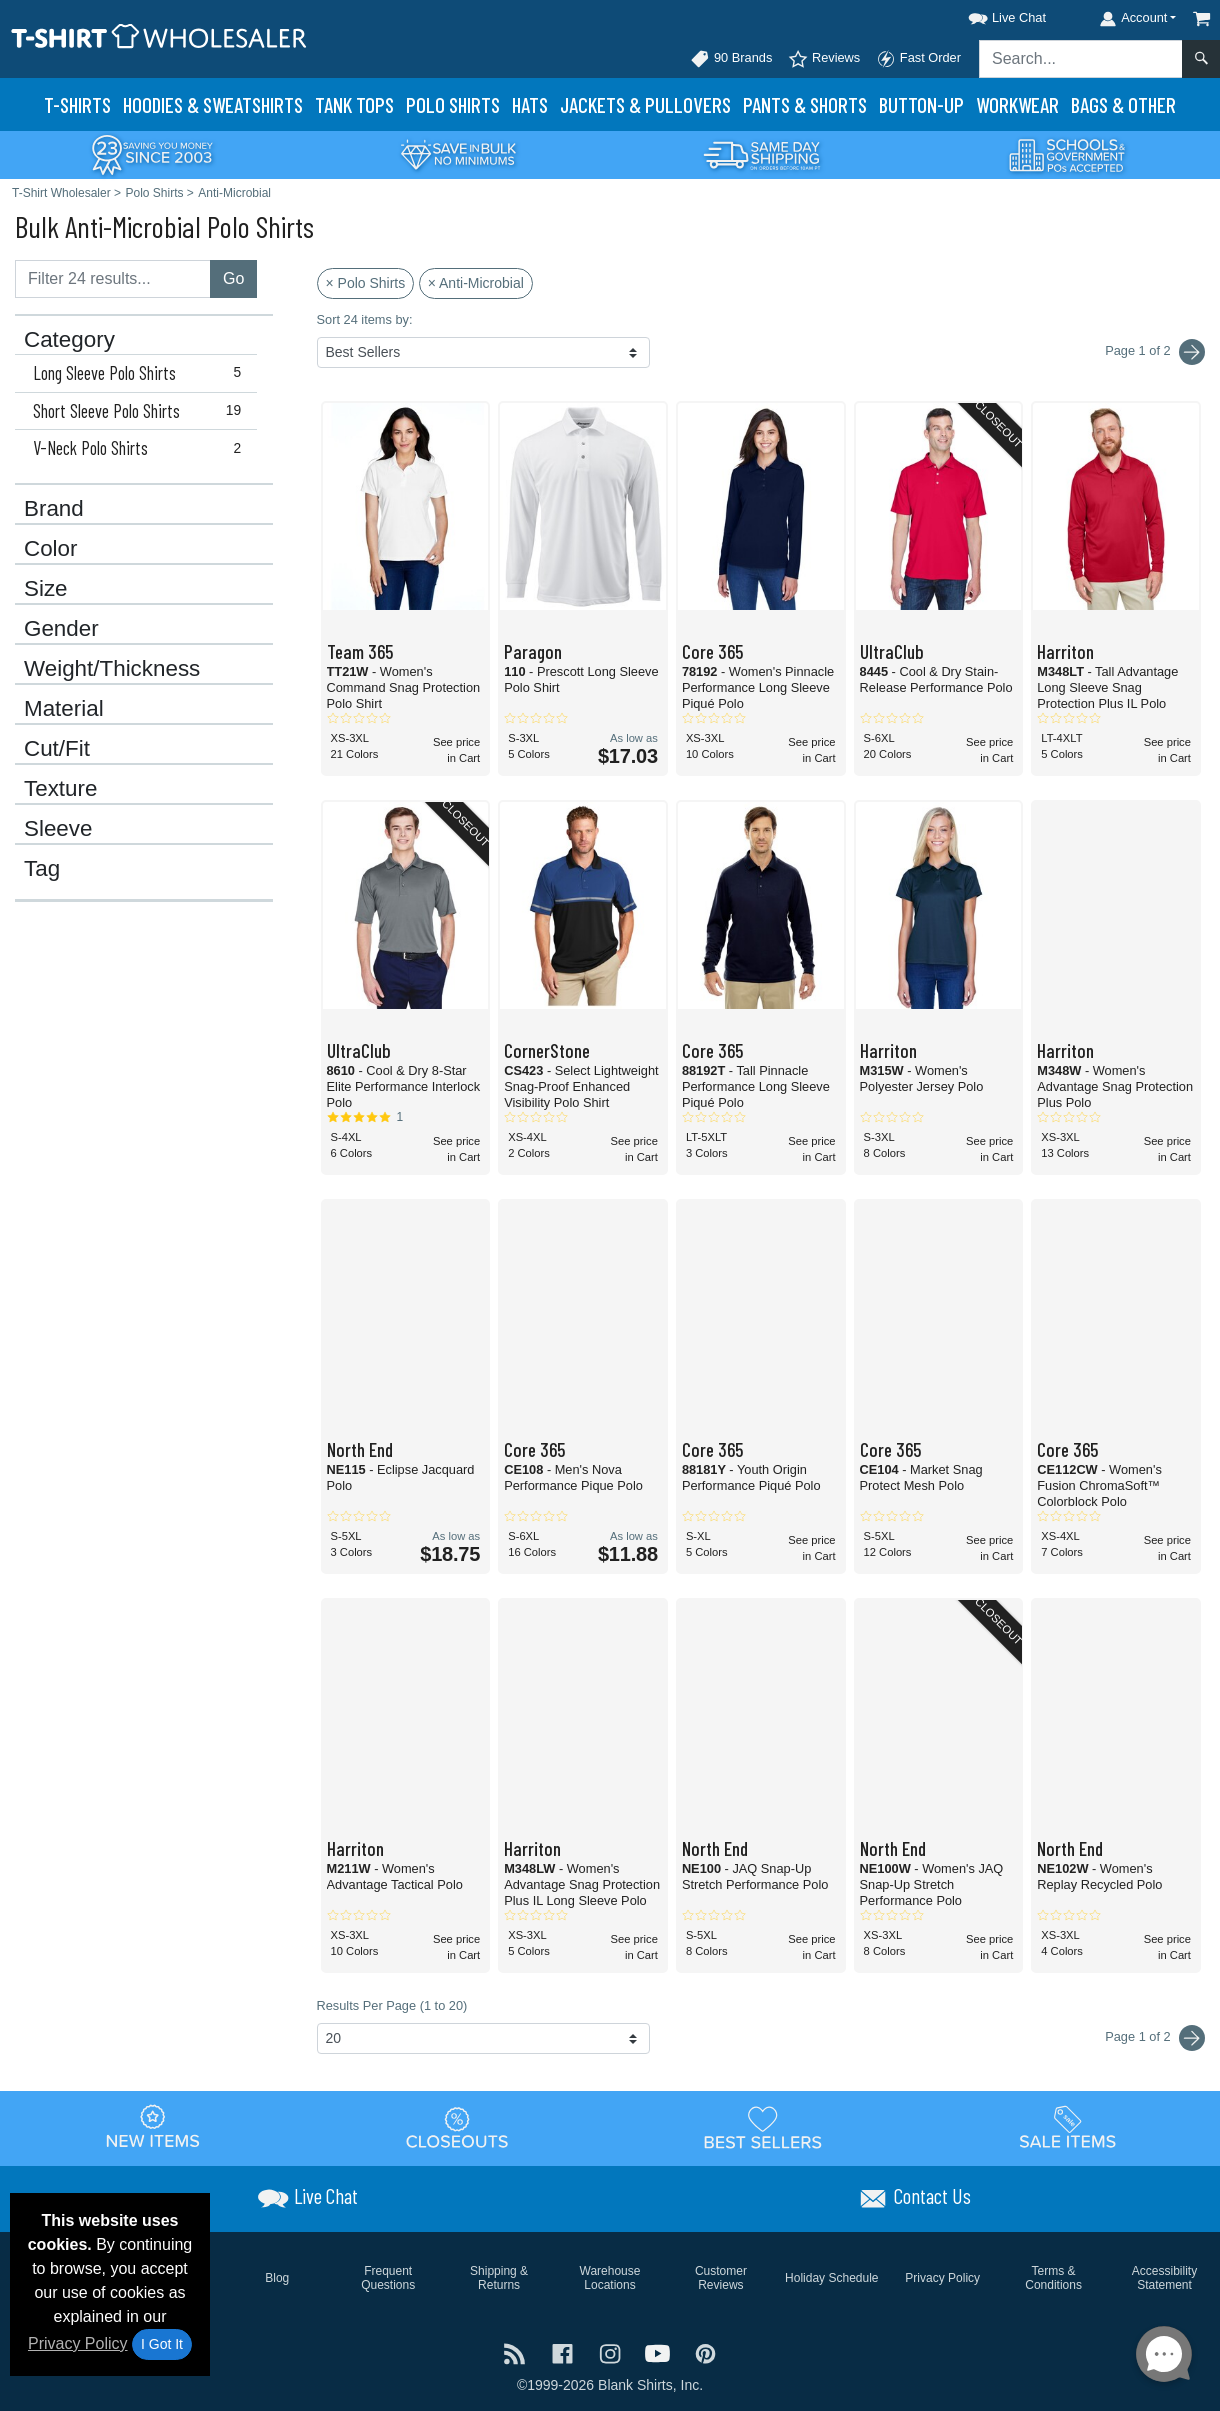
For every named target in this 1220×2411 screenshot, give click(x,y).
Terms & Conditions (1053, 2278)
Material (64, 709)
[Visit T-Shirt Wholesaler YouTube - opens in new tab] (660, 2351)
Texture (60, 789)
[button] (989, 14)
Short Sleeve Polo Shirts (141, 411)
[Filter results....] (113, 279)
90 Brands (731, 59)
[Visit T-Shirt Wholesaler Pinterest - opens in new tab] (705, 2351)
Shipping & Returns (499, 2278)
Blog (277, 2278)
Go (233, 278)
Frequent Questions (388, 2278)
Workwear (1017, 104)
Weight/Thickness (112, 669)
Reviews (824, 59)
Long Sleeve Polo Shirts (141, 373)
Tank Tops (354, 104)
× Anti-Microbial (476, 283)
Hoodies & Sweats (213, 104)
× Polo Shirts (366, 283)
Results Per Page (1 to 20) (392, 2005)
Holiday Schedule (831, 2278)
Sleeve (58, 829)
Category (69, 340)
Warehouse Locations (610, 2278)
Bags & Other (1123, 104)
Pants (805, 104)
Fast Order (918, 59)
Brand (54, 509)
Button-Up (921, 104)
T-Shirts (77, 104)
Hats (530, 104)
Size (46, 589)
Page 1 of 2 (1155, 2038)
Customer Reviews (721, 2278)
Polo (453, 104)
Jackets (645, 104)
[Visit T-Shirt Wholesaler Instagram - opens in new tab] (612, 2351)
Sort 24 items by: (365, 319)
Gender (61, 629)
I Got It (162, 2344)
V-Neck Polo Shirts (141, 448)
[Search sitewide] (1081, 59)
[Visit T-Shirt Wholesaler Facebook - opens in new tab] (565, 2351)
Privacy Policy (78, 2343)
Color (51, 549)
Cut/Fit (57, 749)
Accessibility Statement (1164, 2278)
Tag (42, 869)
